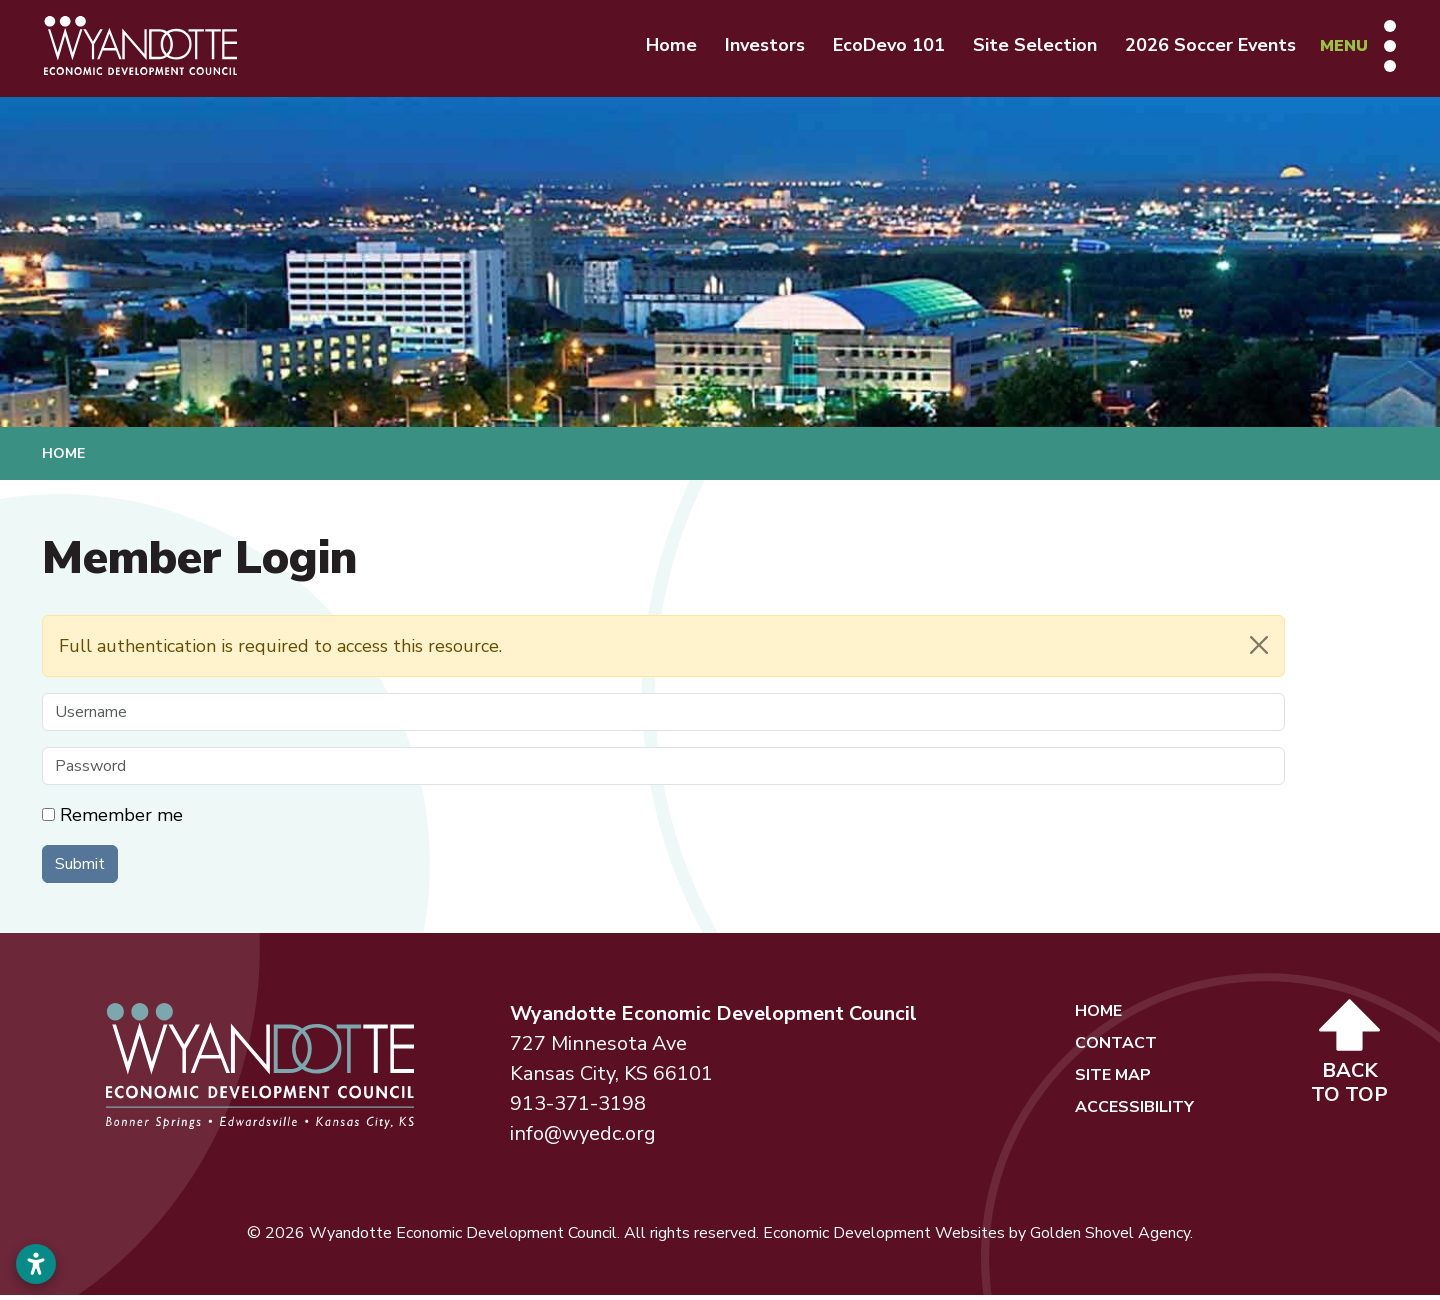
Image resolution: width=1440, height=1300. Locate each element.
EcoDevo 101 (883, 48)
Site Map (1113, 1080)
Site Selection (1029, 48)
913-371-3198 (578, 1108)
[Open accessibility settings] (36, 1264)
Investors (759, 48)
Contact (1116, 1048)
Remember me (121, 820)
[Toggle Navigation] (1352, 48)
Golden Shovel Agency (1110, 1238)
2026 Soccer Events (1204, 48)
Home (665, 48)
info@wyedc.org (583, 1138)
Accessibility (1134, 1112)
